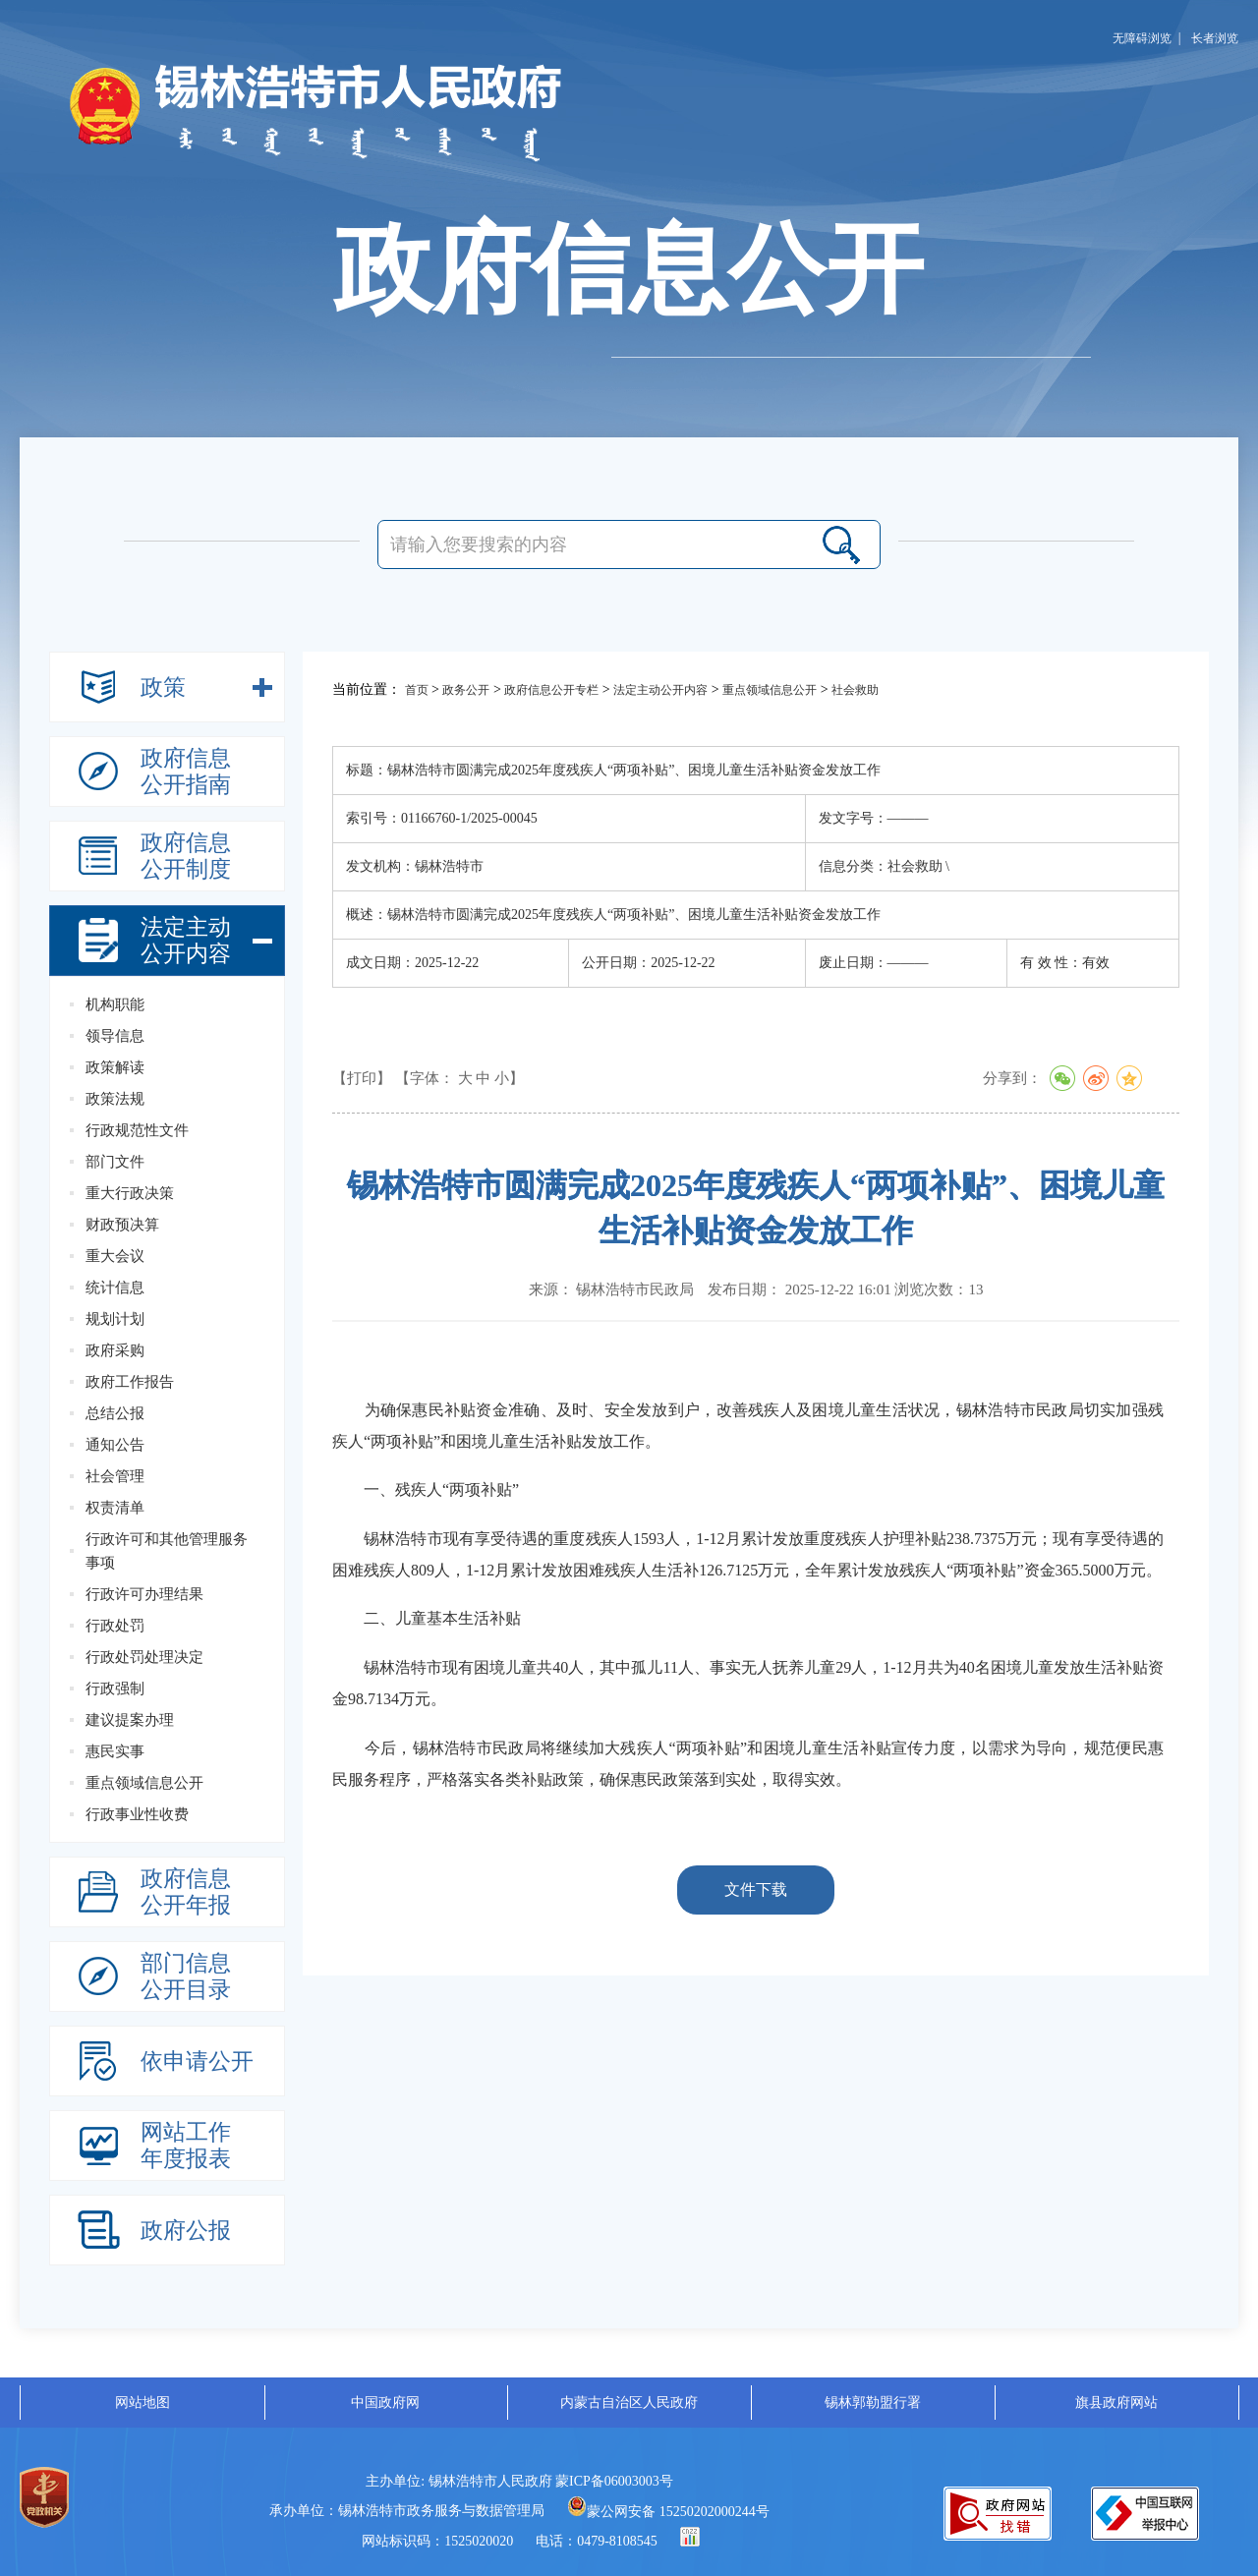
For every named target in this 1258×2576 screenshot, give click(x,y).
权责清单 (115, 1508)
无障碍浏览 (1142, 38)
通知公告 (115, 1445)
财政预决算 (122, 1224)
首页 (417, 690)
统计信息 (115, 1287)
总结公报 (115, 1413)
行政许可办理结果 (144, 1594)
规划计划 (115, 1319)
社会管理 (115, 1476)
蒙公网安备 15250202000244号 (668, 2511)
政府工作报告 (130, 1382)
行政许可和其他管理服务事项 (167, 1551)
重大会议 (115, 1256)
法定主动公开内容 (660, 690)
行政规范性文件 (137, 1130)
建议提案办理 (130, 1720)
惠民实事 (115, 1751)
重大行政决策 (130, 1193)
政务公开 (465, 690)
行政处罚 (115, 1625)
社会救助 (855, 690)
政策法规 (115, 1099)
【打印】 (361, 1078)
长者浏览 (1214, 38)
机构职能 (115, 1004)
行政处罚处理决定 (144, 1657)
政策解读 (115, 1067)
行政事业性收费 (137, 1814)
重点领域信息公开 (144, 1783)
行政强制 (115, 1688)
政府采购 (115, 1350)
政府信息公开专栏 (551, 690)
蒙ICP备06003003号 (614, 2481)
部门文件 (115, 1162)
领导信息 (115, 1036)
